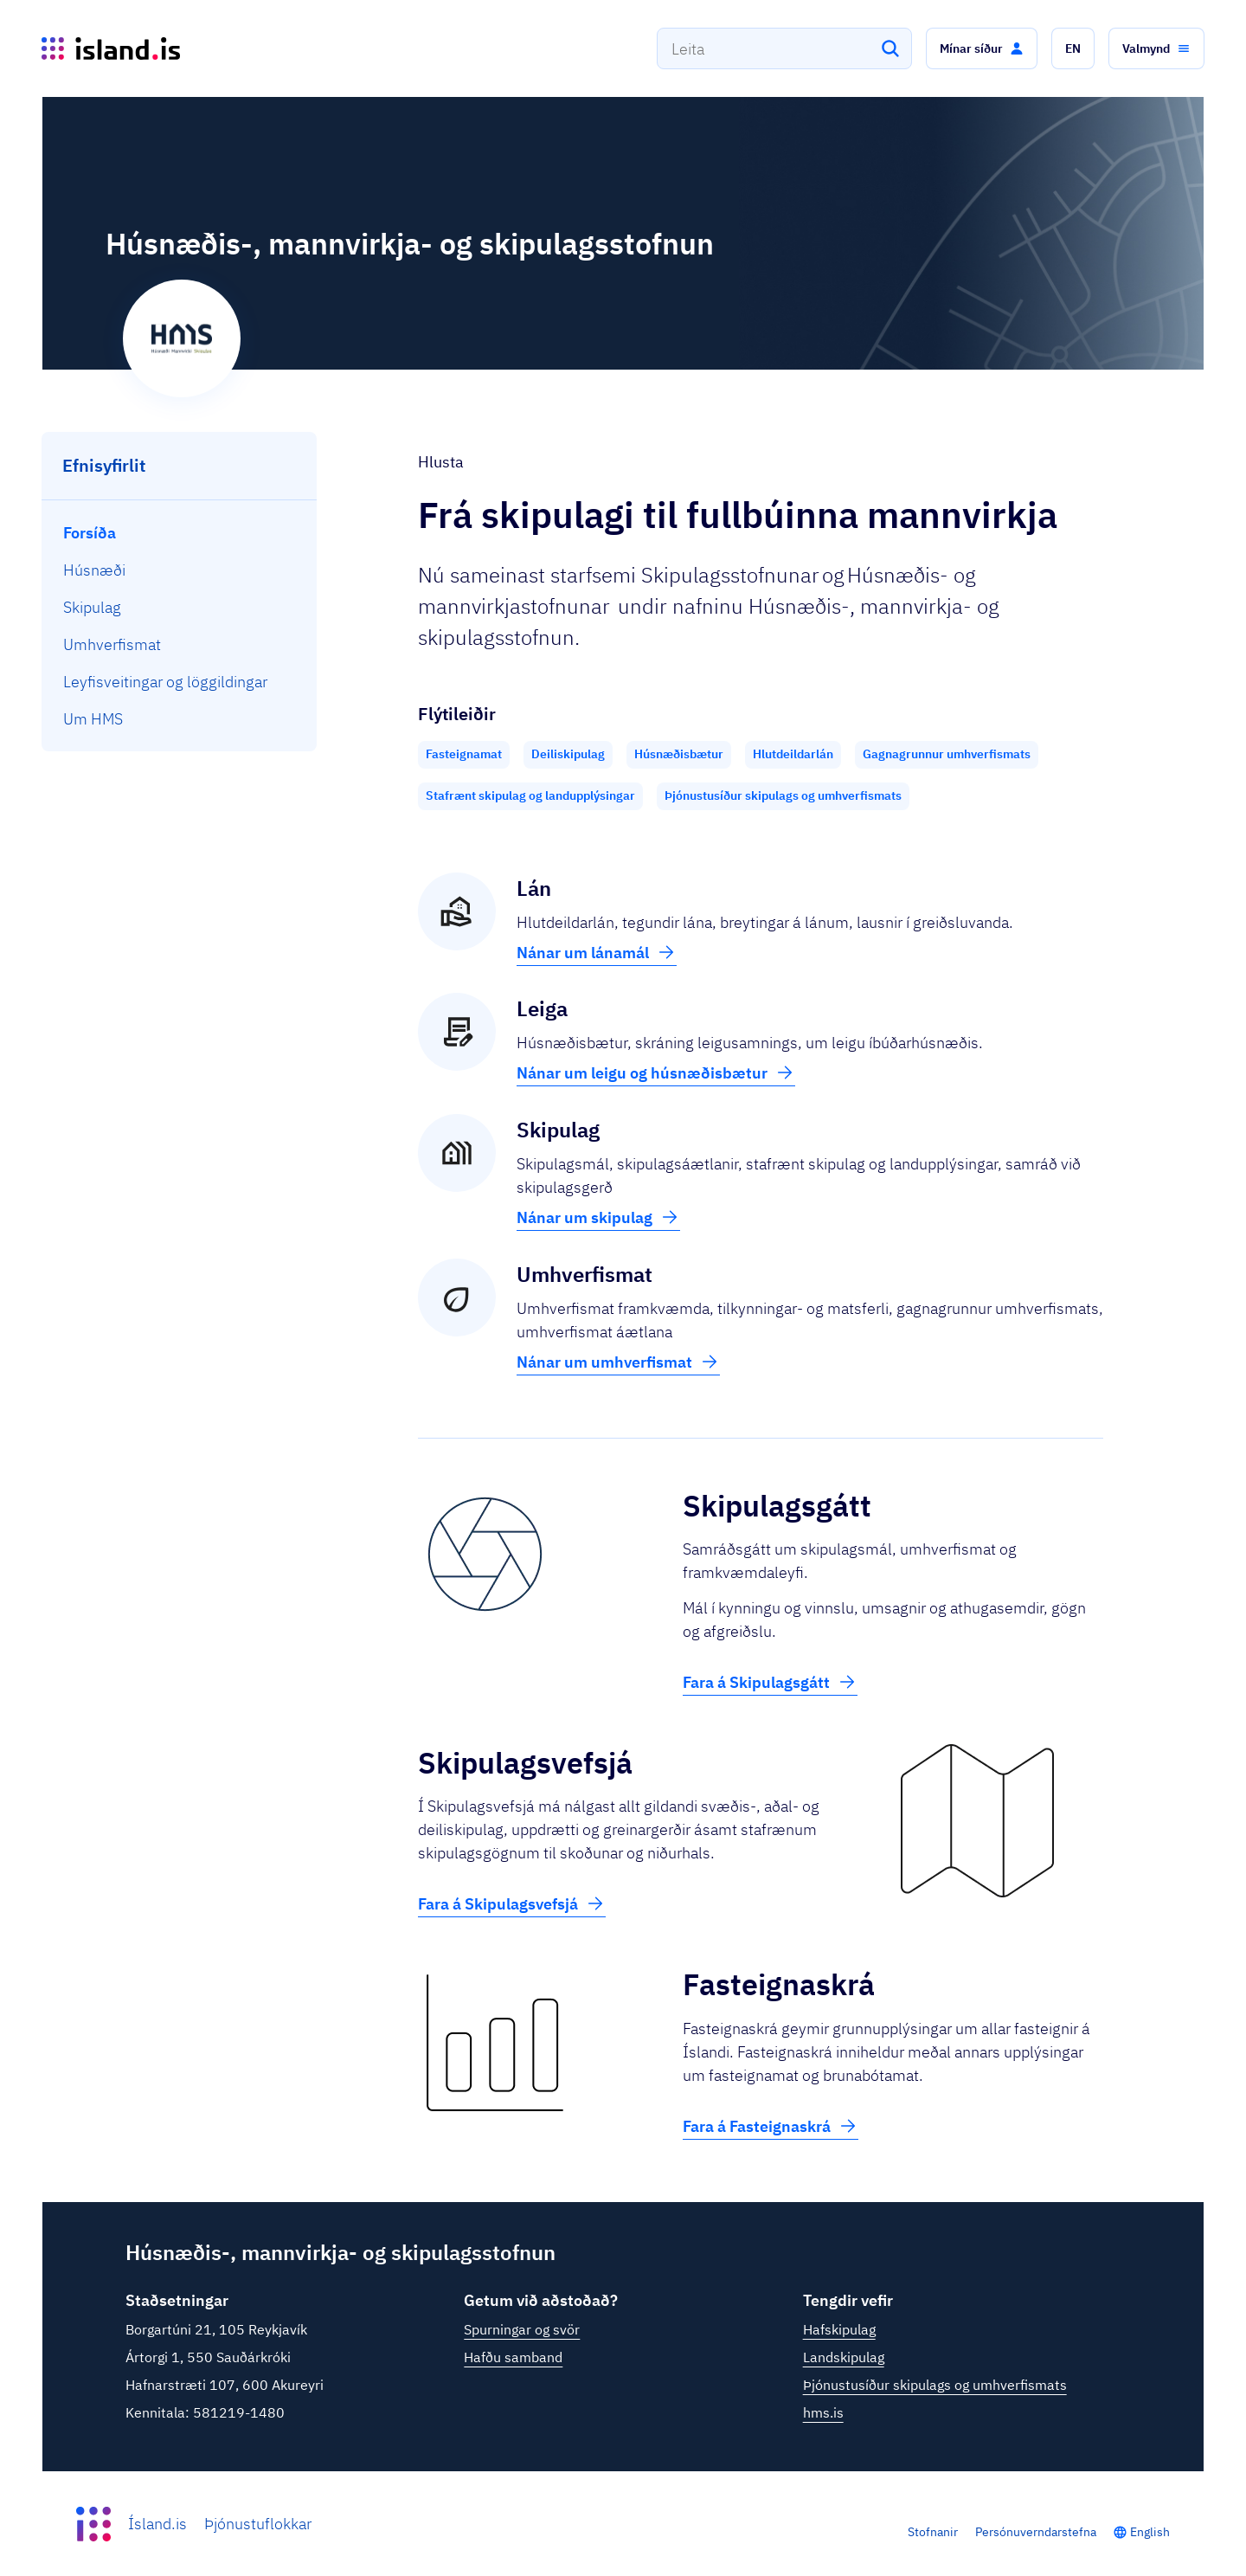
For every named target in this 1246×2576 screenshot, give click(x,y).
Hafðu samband (513, 2357)
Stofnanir (933, 2532)
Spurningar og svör (522, 2329)
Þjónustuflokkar (258, 2524)
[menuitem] (179, 532)
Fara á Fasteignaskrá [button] (770, 2126)
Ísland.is (157, 2524)
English (1150, 2532)
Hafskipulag (839, 2329)
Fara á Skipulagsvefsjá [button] (512, 1903)
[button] (981, 48)
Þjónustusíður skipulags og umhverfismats (935, 2384)
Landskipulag (843, 2357)
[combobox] (784, 48)
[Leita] (890, 48)
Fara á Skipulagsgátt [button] (770, 1681)
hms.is (823, 2412)
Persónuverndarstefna (1035, 2532)
